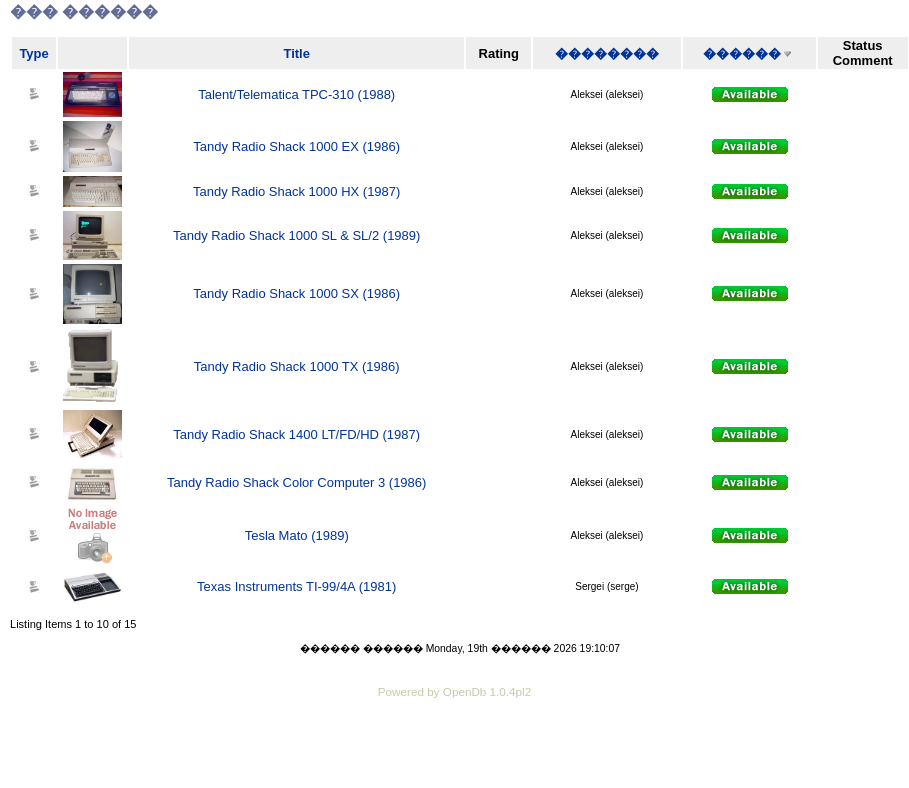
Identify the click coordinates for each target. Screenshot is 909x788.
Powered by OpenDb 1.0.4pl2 (454, 691)
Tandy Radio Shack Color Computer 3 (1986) (296, 482)
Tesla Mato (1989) (297, 535)
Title (296, 53)
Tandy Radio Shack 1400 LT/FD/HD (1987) (296, 434)
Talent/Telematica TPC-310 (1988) (296, 94)
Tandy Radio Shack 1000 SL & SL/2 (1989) (296, 235)
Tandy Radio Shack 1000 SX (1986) (296, 293)
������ (742, 53)
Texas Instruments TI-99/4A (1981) (296, 586)
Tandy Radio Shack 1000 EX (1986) (296, 146)
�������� (607, 53)
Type (33, 53)
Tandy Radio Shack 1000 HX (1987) (296, 191)
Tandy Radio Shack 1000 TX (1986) (297, 366)
